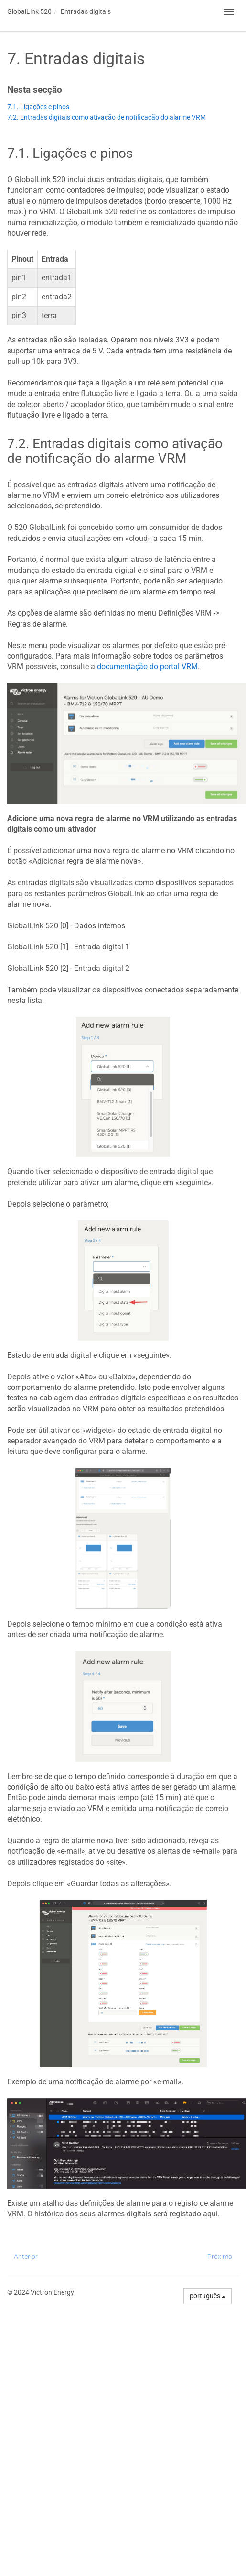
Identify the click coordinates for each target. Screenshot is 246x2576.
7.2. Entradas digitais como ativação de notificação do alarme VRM (106, 117)
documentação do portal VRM (147, 666)
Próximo (219, 2256)
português (207, 2296)
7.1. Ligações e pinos (38, 107)
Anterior (26, 2256)
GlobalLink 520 (29, 11)
